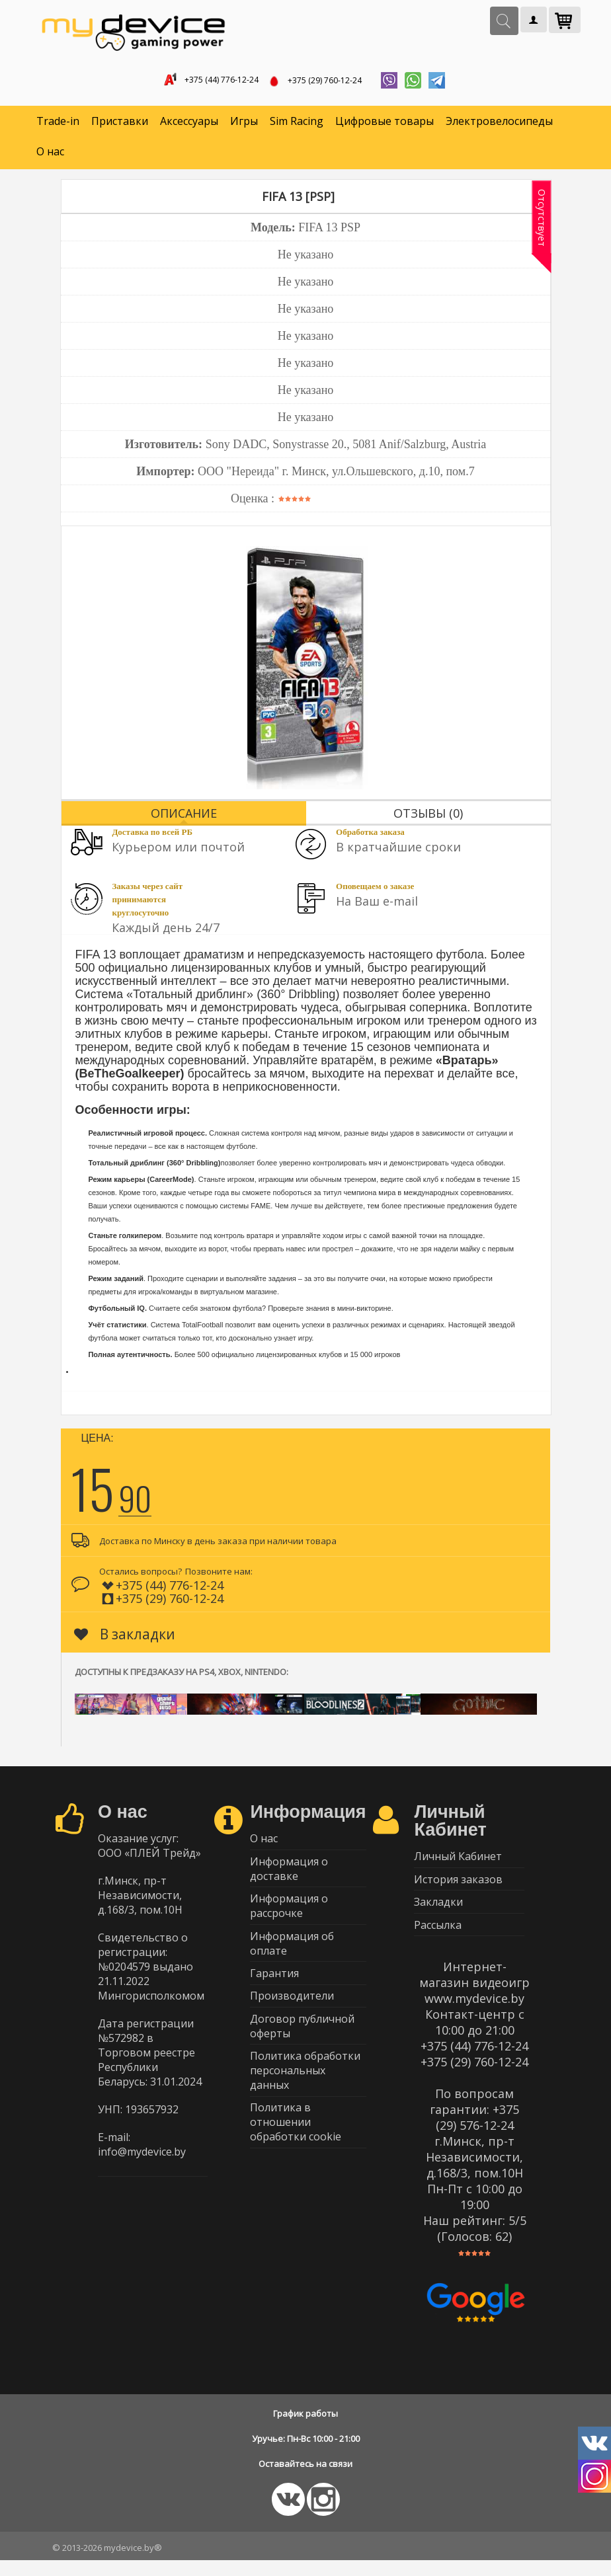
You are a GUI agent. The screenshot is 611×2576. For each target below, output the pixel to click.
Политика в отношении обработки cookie (295, 2152)
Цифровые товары (384, 125)
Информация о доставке (289, 1877)
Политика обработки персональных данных (305, 2097)
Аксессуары (189, 125)
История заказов (458, 1888)
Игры (244, 125)
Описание (184, 817)
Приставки (119, 125)
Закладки (438, 1913)
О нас (50, 156)
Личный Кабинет (458, 1862)
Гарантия (274, 1991)
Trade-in (57, 125)
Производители (292, 2017)
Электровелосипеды (499, 125)
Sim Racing (296, 125)
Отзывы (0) (428, 817)
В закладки (124, 1638)
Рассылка (438, 1939)
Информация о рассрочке (289, 1917)
